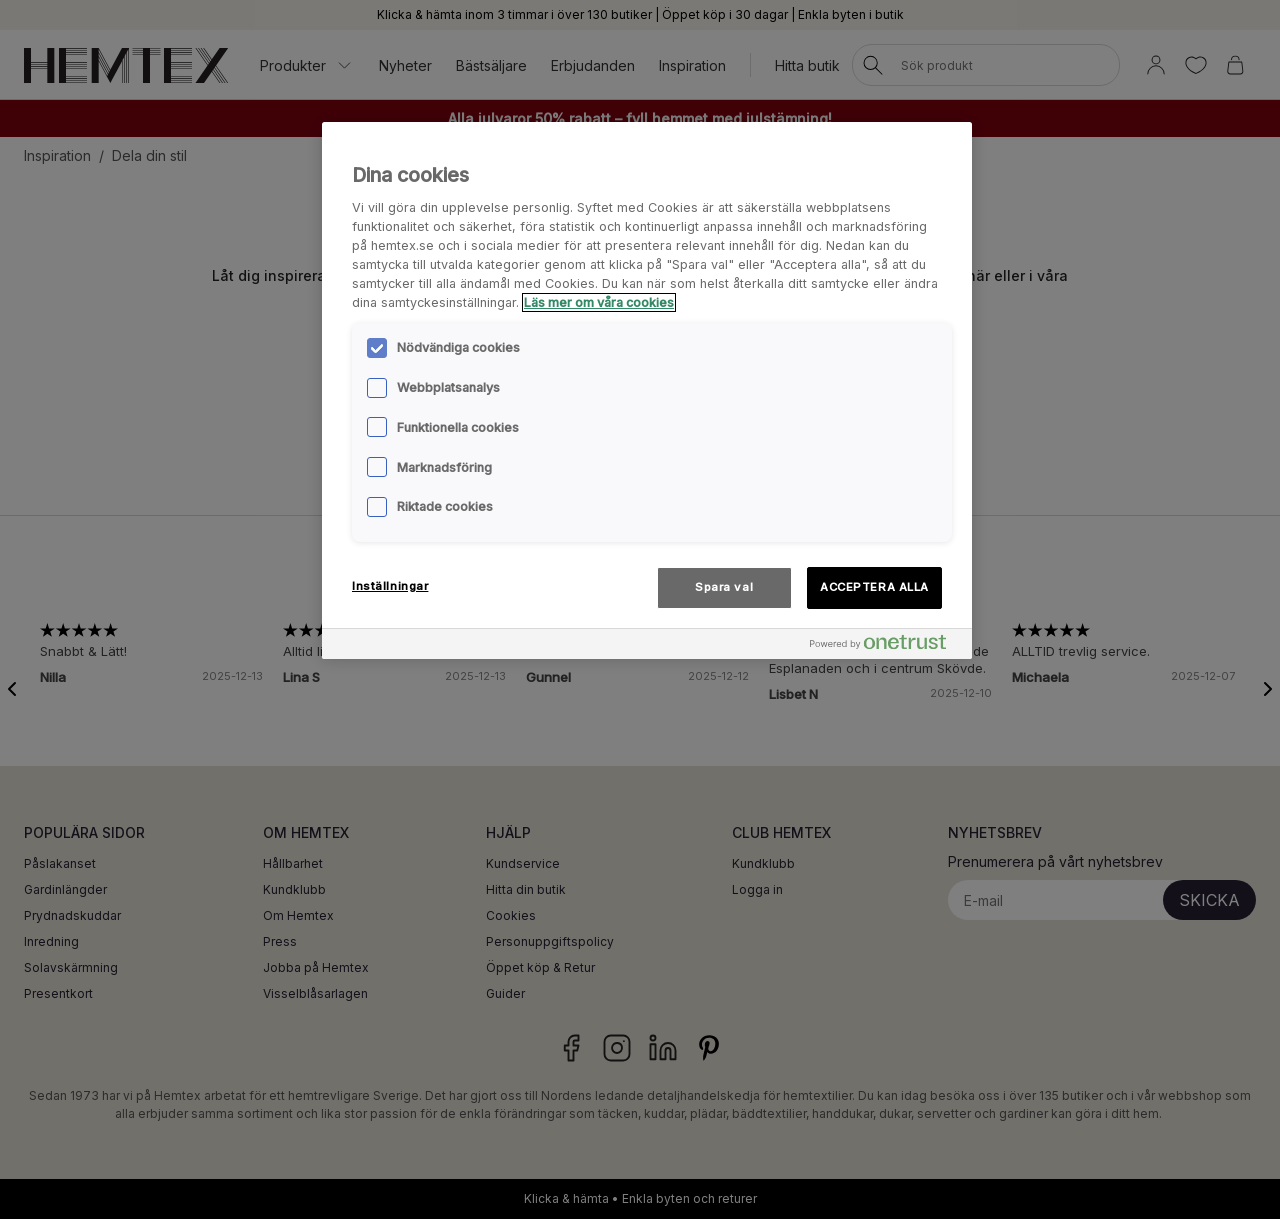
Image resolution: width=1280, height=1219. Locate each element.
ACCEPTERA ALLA (874, 587)
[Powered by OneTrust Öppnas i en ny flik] (886, 646)
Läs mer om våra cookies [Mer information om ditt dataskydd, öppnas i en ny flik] (599, 302)
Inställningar (390, 586)
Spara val (724, 587)
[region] (647, 390)
